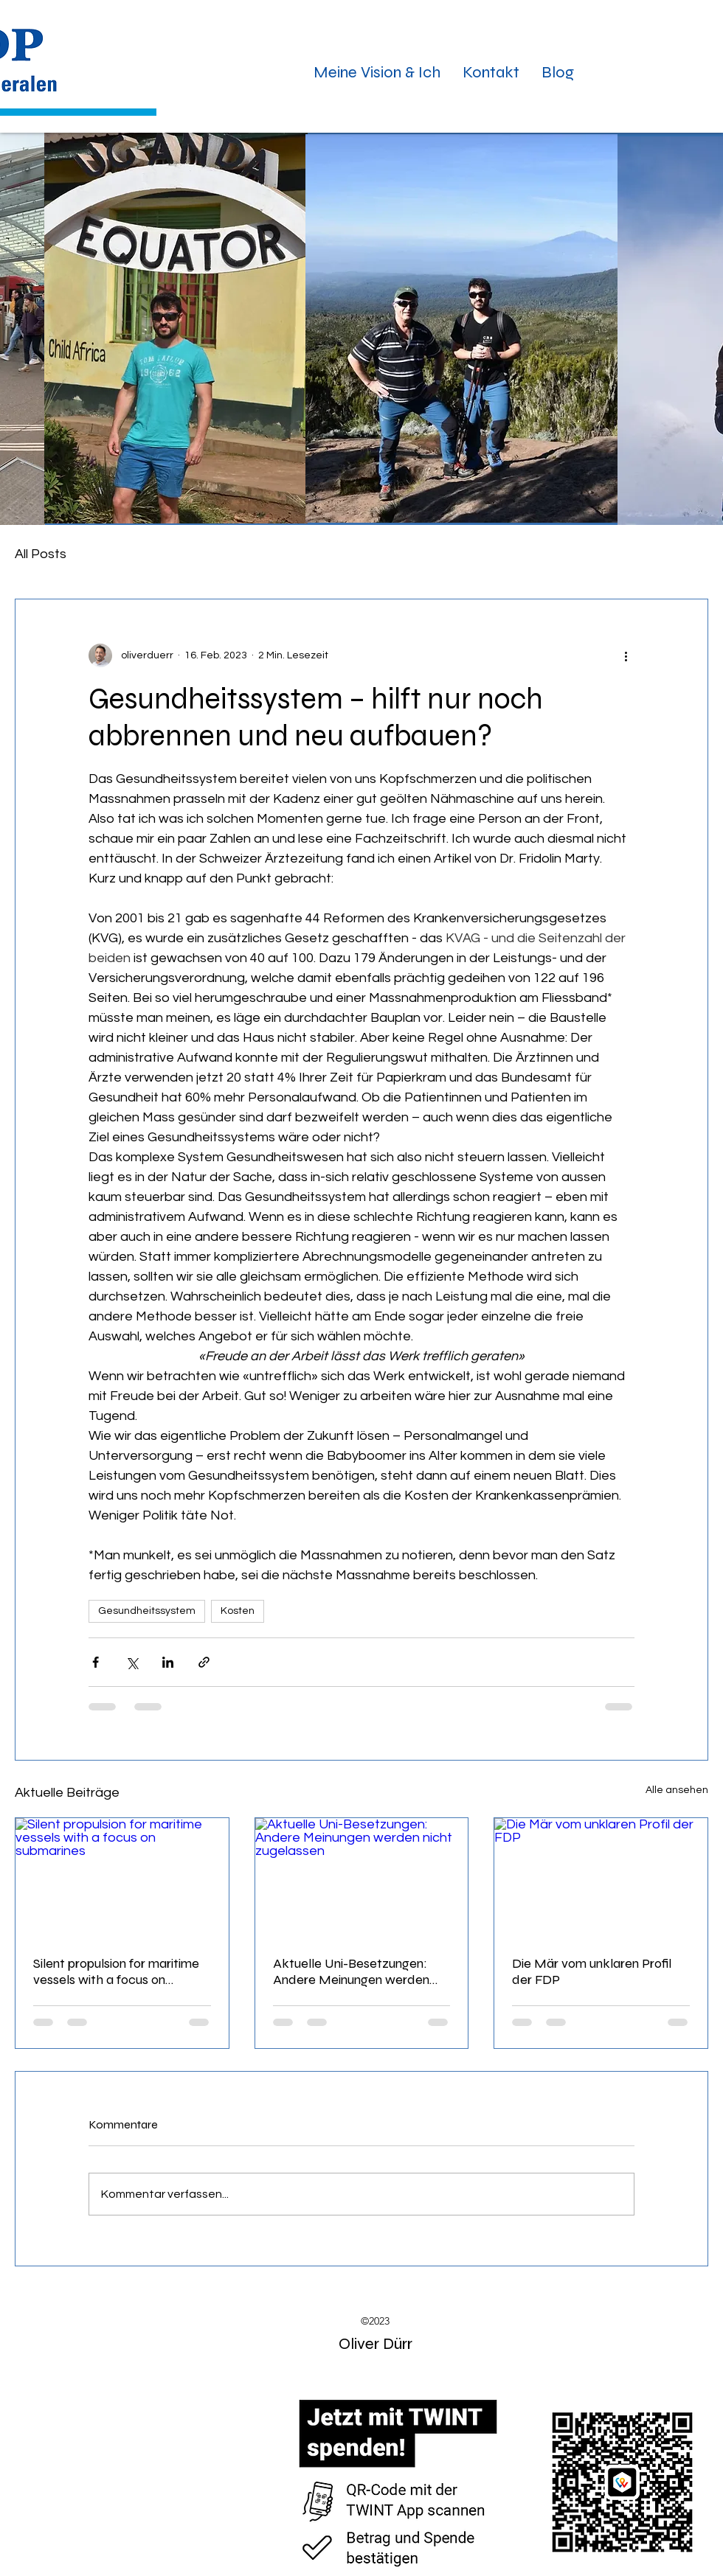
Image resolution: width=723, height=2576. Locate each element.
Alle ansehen (677, 1790)
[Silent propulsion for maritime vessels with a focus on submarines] (122, 1878)
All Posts (40, 554)
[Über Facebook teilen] (96, 1662)
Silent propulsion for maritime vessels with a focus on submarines (116, 1971)
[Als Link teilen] (204, 1662)
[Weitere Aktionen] (625, 655)
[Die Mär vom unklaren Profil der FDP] (601, 1878)
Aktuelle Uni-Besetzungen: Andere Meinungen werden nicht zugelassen (351, 1971)
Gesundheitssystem (147, 1611)
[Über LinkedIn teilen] (168, 1662)
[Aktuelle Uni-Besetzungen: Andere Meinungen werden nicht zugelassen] (361, 1878)
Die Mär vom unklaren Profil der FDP (591, 1971)
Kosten (238, 1611)
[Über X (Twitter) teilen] (132, 1662)
